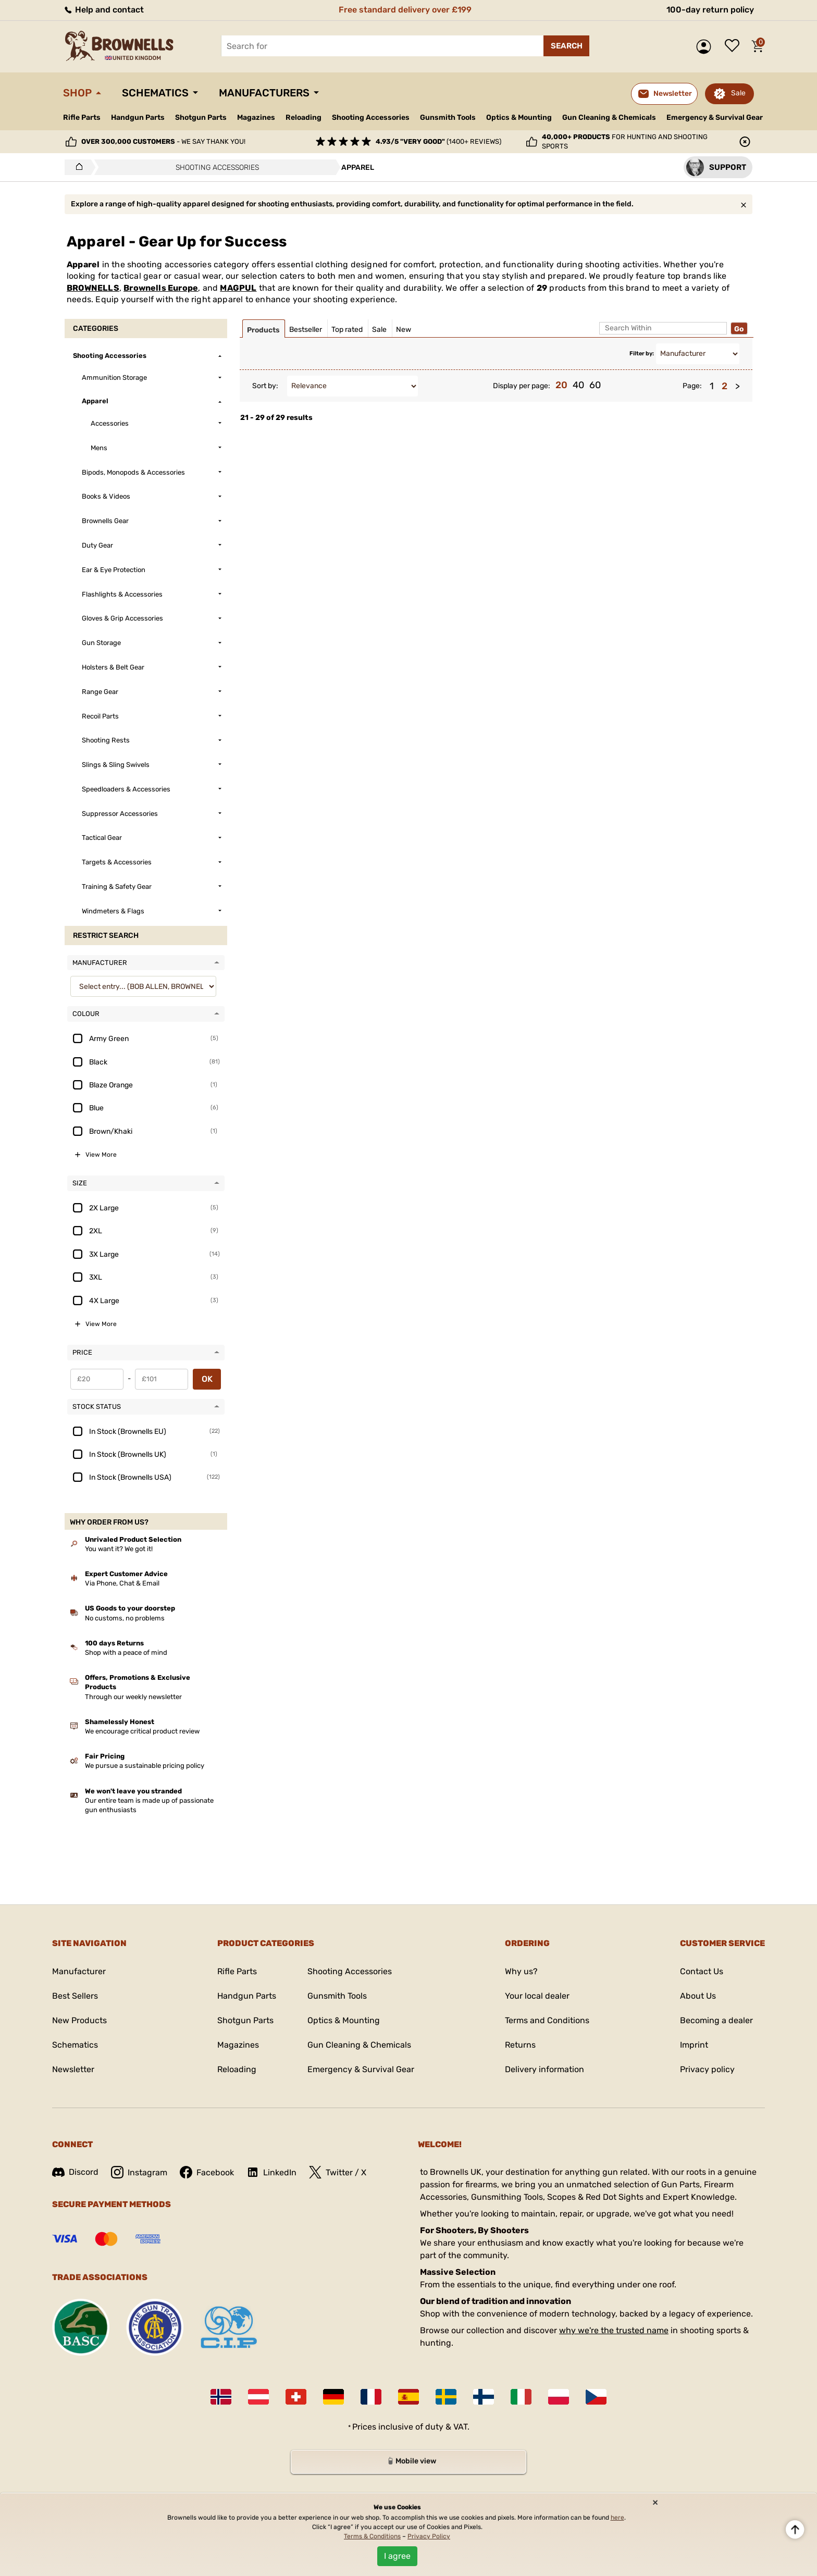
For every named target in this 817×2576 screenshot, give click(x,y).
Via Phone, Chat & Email (122, 1583)
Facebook (207, 2172)
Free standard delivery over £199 (405, 10)
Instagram (139, 2172)
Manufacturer (79, 1971)
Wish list (735, 46)
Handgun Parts (138, 117)
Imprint (694, 2045)
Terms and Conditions (547, 2020)
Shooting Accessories (371, 117)
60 (595, 385)
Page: (692, 385)
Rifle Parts (82, 117)
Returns (520, 2045)
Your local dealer (537, 1996)
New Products (79, 2020)
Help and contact (103, 10)
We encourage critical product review (142, 1731)
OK (207, 1379)
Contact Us (701, 1971)
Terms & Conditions (372, 2536)
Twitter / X (337, 2172)
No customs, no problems (125, 1618)
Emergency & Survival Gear (714, 117)
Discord (75, 2172)
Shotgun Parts (201, 117)
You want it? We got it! (119, 1549)
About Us (698, 1996)
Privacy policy (707, 2069)
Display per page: (521, 385)
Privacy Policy (428, 2536)
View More (101, 1154)
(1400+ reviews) (438, 141)
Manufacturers (264, 92)
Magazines (256, 117)
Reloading (303, 117)
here (617, 2517)
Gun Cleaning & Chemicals (609, 117)
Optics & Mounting (519, 117)
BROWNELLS (93, 288)
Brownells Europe (160, 288)
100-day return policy (710, 10)
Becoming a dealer (716, 2020)
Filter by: (641, 353)
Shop (77, 92)
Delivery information (544, 2069)
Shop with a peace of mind (126, 1652)
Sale (738, 93)
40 (578, 385)
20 (561, 385)
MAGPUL (238, 288)
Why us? (521, 1971)
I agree (397, 2556)
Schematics (155, 92)
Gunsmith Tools (448, 117)
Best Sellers (75, 1996)
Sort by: (265, 385)
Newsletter (73, 2069)
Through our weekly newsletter (133, 1697)
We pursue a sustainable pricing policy (144, 1765)
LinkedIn (271, 2172)
